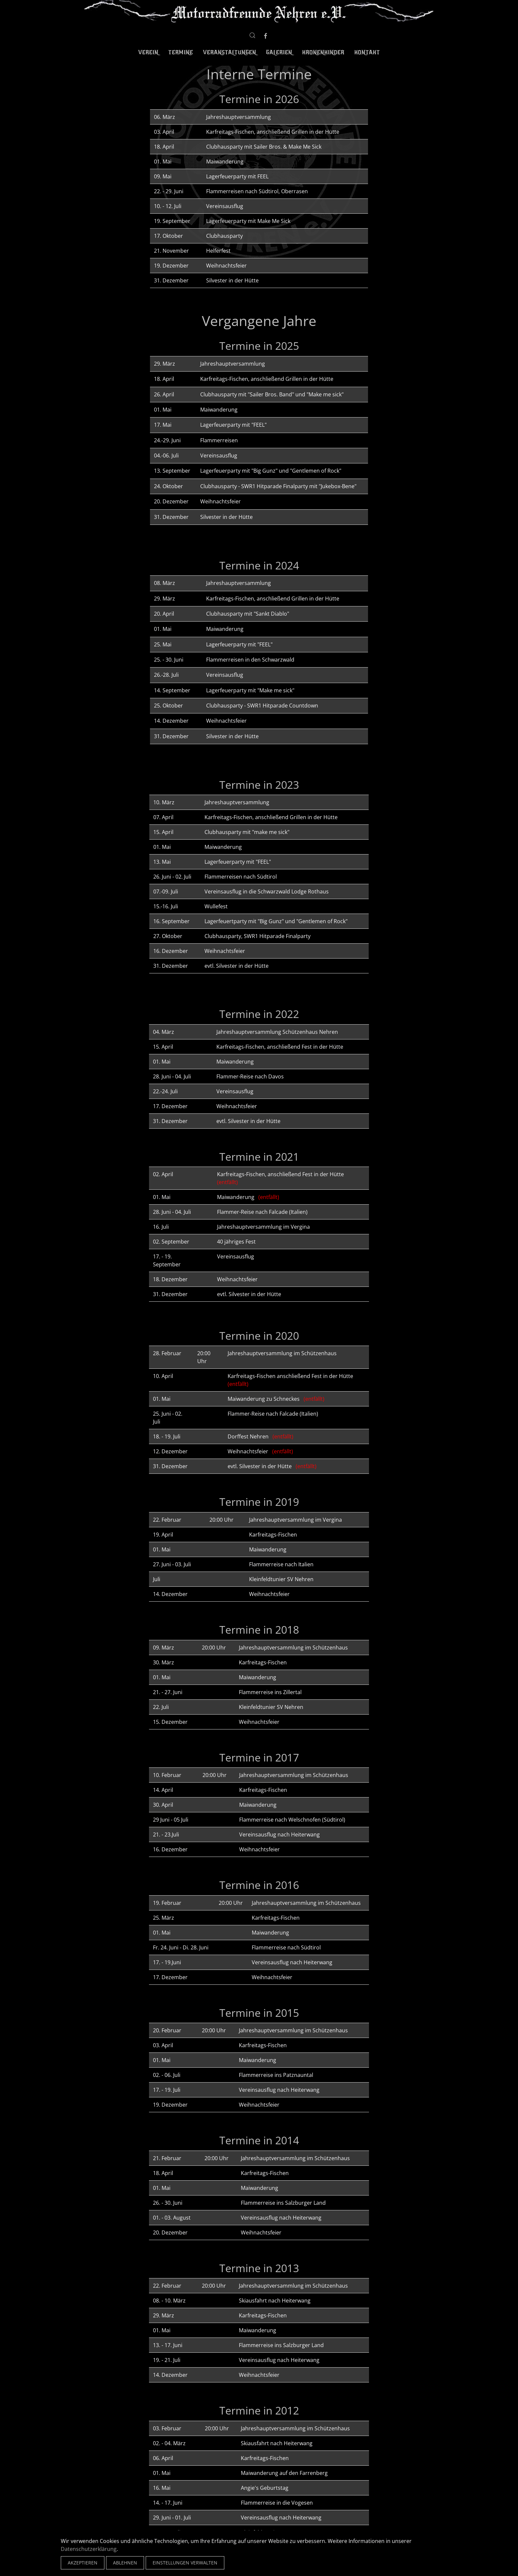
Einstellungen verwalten (185, 2562)
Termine (180, 52)
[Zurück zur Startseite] (259, 12)
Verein (148, 52)
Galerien (279, 52)
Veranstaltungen (229, 52)
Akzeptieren (82, 2562)
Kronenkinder (323, 52)
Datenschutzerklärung (89, 2549)
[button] (252, 35)
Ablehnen (125, 2562)
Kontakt (367, 52)
